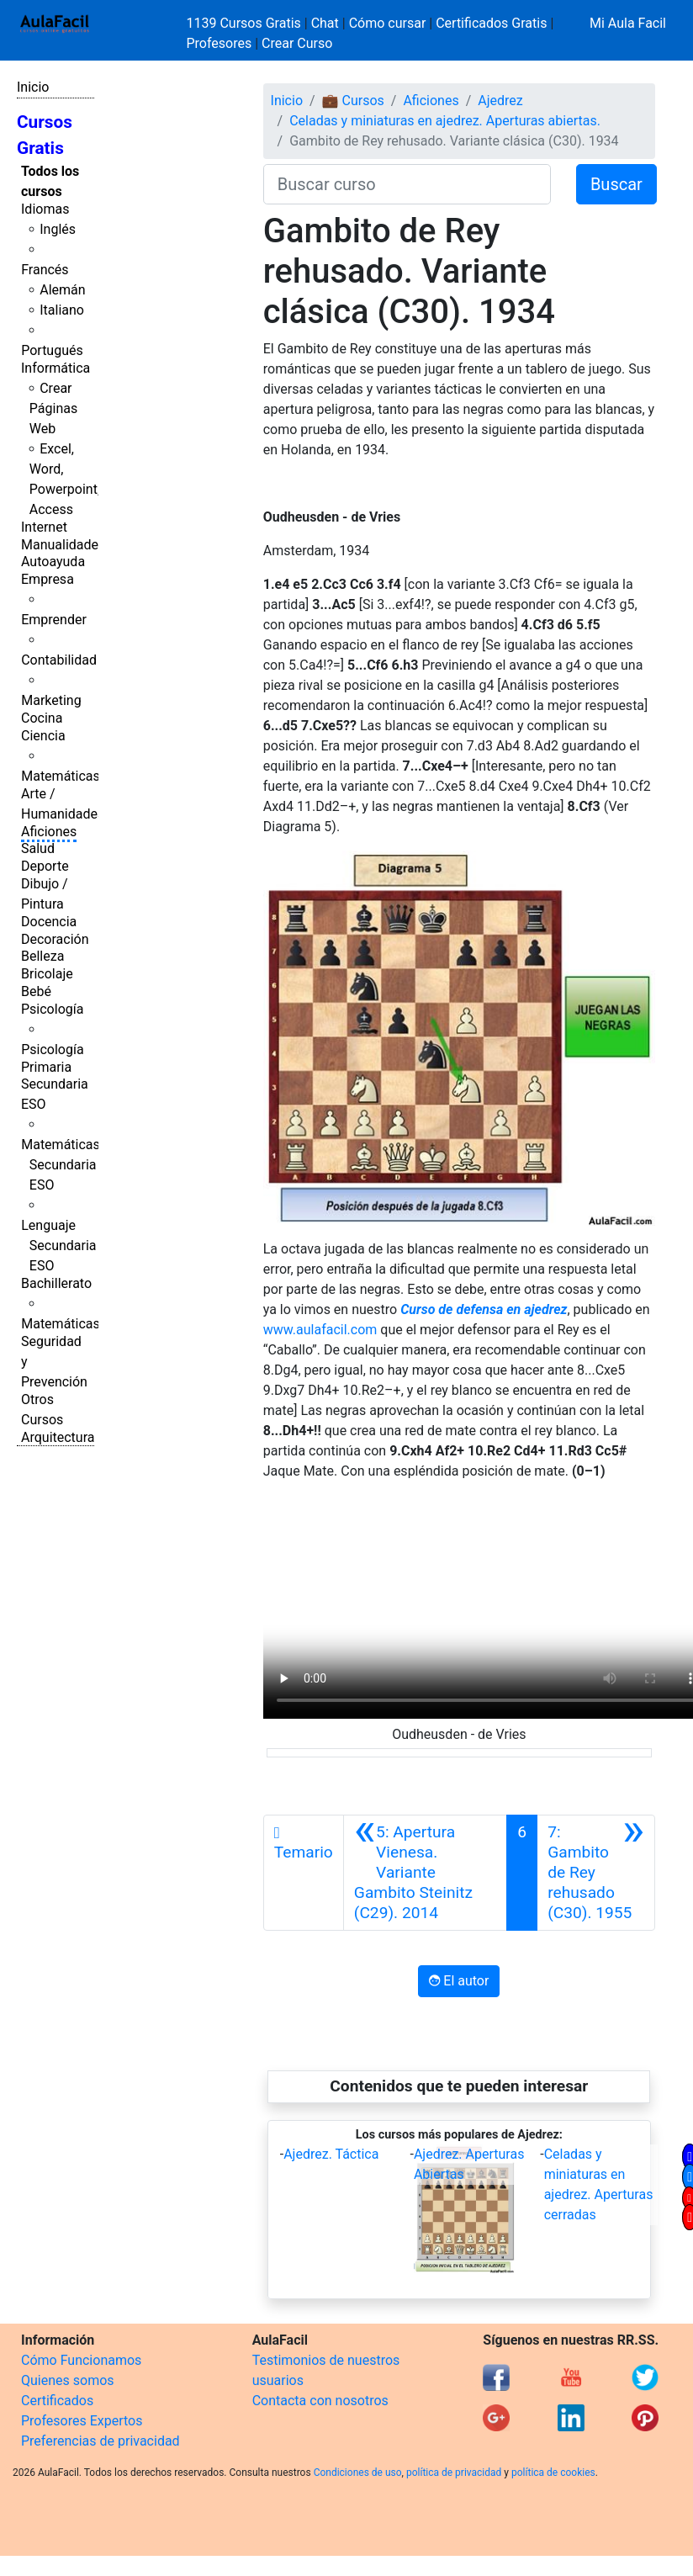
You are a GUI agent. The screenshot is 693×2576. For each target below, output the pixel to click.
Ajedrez (500, 101)
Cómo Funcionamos (81, 2360)
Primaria (46, 1067)
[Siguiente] (596, 1873)
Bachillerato (56, 1283)
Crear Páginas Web (53, 408)
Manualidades (63, 545)
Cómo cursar (387, 23)
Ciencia (43, 736)
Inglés (58, 229)
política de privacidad (453, 2472)
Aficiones (49, 832)
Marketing (51, 700)
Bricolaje (47, 974)
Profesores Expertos (81, 2421)
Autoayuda (53, 562)
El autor (459, 1981)
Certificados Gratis (491, 23)
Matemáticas (60, 776)
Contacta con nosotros (320, 2401)
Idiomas (45, 209)
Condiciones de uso (358, 2472)
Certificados (57, 2401)
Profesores (219, 43)
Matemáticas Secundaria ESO (60, 1165)
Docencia (49, 922)
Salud (38, 848)
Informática (55, 368)
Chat (325, 23)
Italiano (62, 310)
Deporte (45, 866)
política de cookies (553, 2472)
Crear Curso (297, 43)
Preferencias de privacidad (100, 2441)
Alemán (62, 290)
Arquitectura (57, 1437)
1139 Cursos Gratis (245, 23)
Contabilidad (59, 660)
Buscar (616, 184)
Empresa (47, 579)
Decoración (55, 939)
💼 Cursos (353, 101)
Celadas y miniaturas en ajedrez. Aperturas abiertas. (444, 121)
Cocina (41, 718)
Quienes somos (67, 2380)
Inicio (33, 87)
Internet (44, 527)
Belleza (42, 956)
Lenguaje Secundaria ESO (58, 1245)
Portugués (52, 350)
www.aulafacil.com (320, 1330)
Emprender (54, 620)
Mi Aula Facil (628, 23)
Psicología (52, 1009)
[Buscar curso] (407, 184)
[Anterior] (425, 1873)
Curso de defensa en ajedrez (483, 1309)
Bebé (36, 991)
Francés (44, 270)
